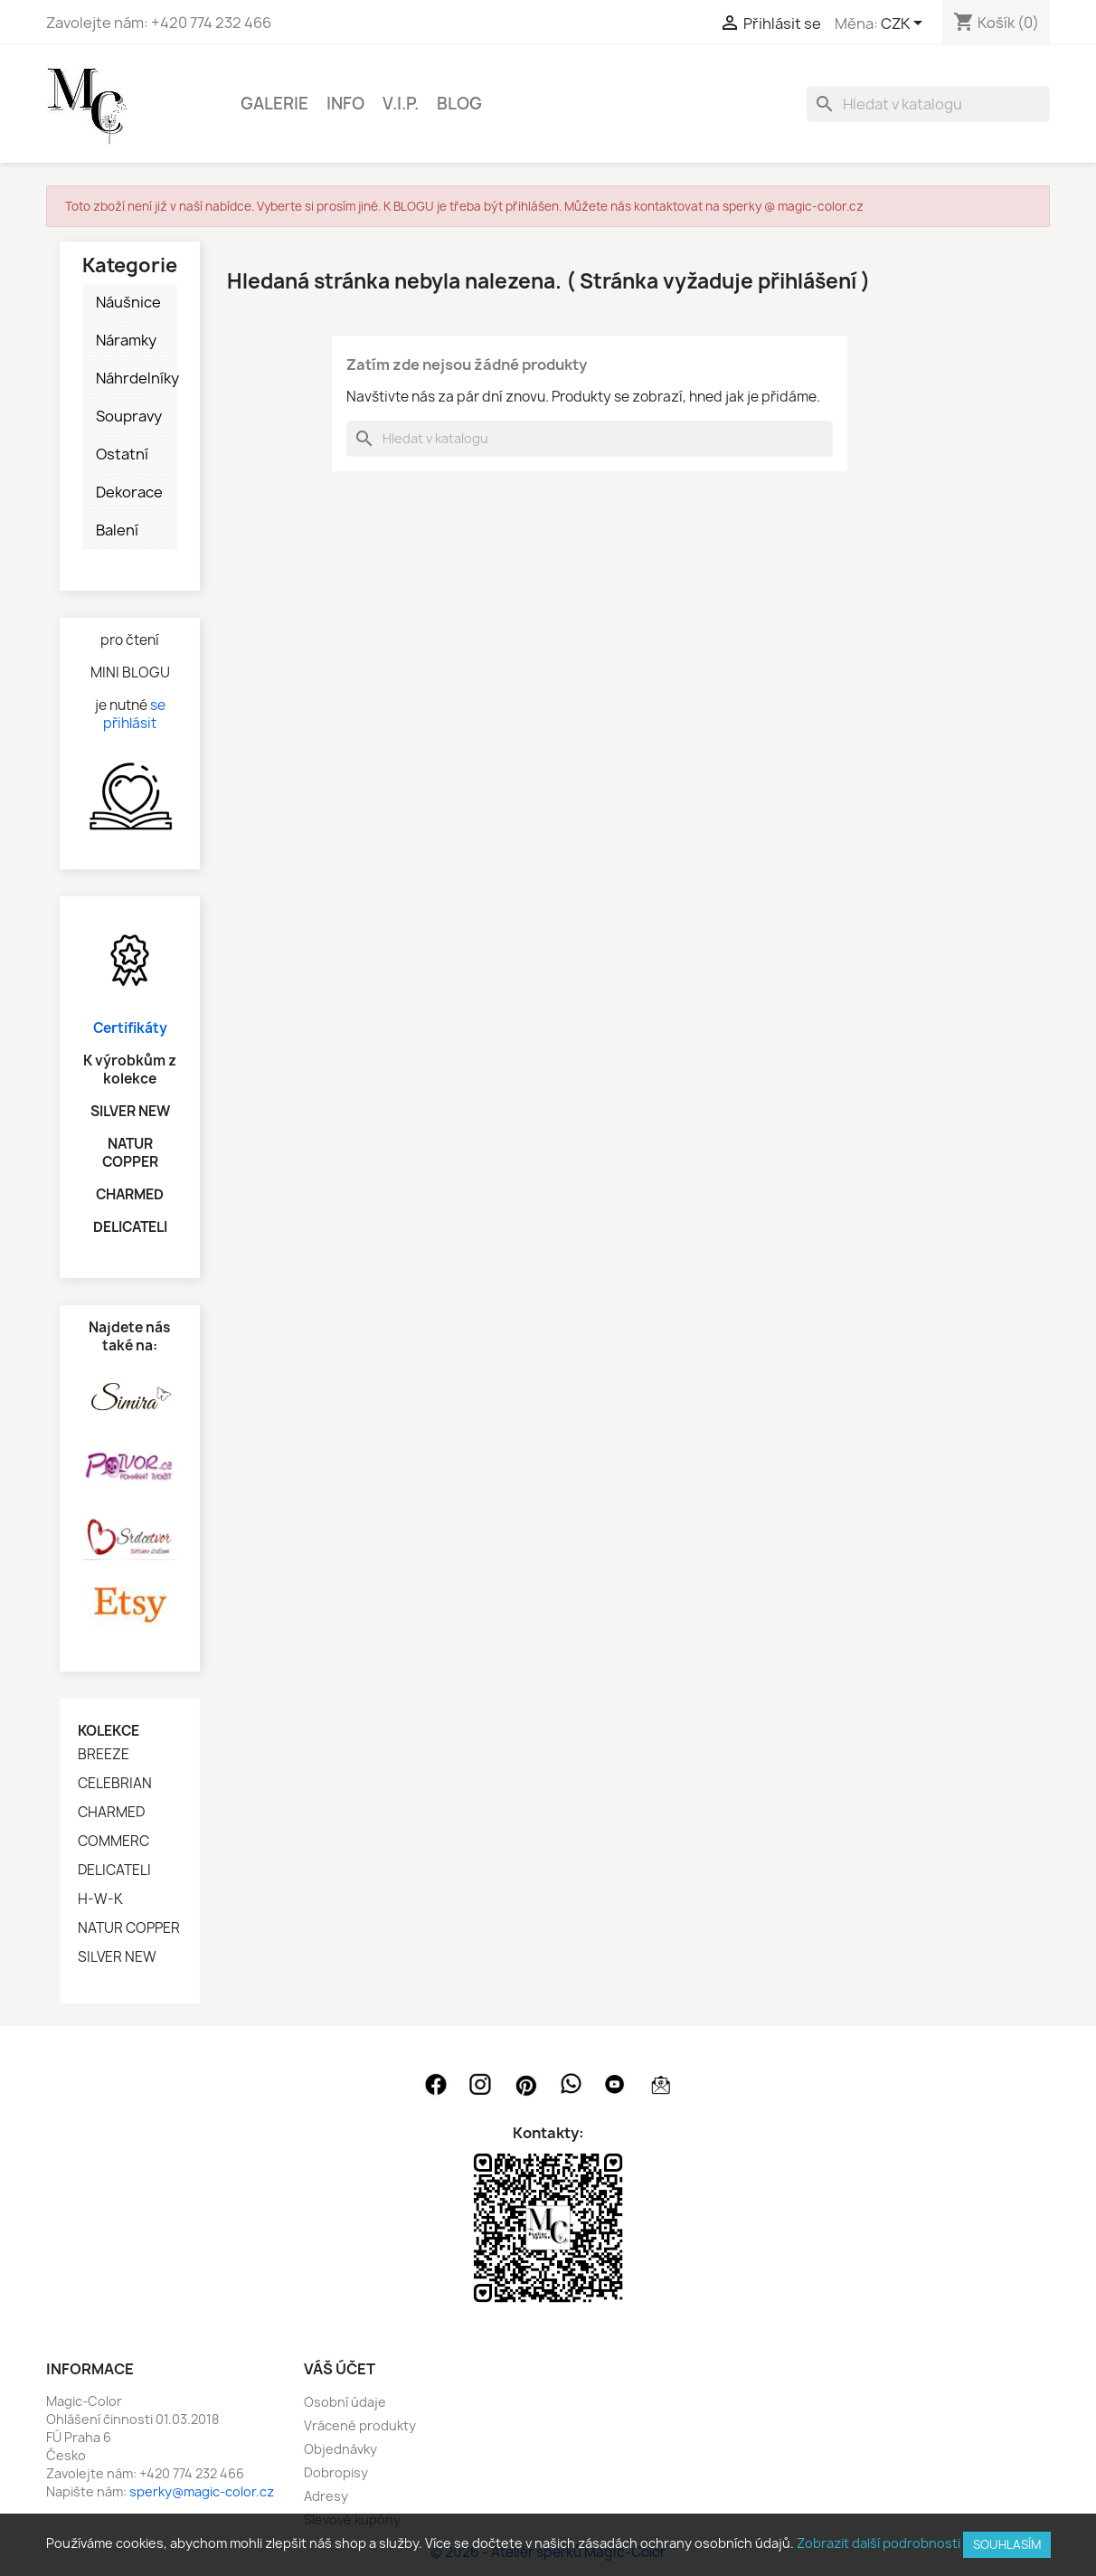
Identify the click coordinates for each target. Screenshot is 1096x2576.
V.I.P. (401, 103)
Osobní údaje (345, 2401)
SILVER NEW (117, 1957)
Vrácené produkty (360, 2425)
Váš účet (339, 2369)
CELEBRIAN (115, 1784)
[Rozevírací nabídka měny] (905, 24)
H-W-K (100, 1899)
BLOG (459, 103)
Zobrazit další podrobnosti (878, 2543)
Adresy (326, 2496)
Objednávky (340, 2449)
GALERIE (274, 103)
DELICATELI (114, 1870)
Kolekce (108, 1730)
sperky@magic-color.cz (201, 2491)
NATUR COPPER (129, 1928)
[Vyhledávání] (928, 104)
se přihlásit (134, 714)
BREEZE (103, 1755)
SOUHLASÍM (1007, 2544)
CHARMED (111, 1813)
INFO (345, 103)
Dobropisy (336, 2472)
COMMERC (113, 1842)
